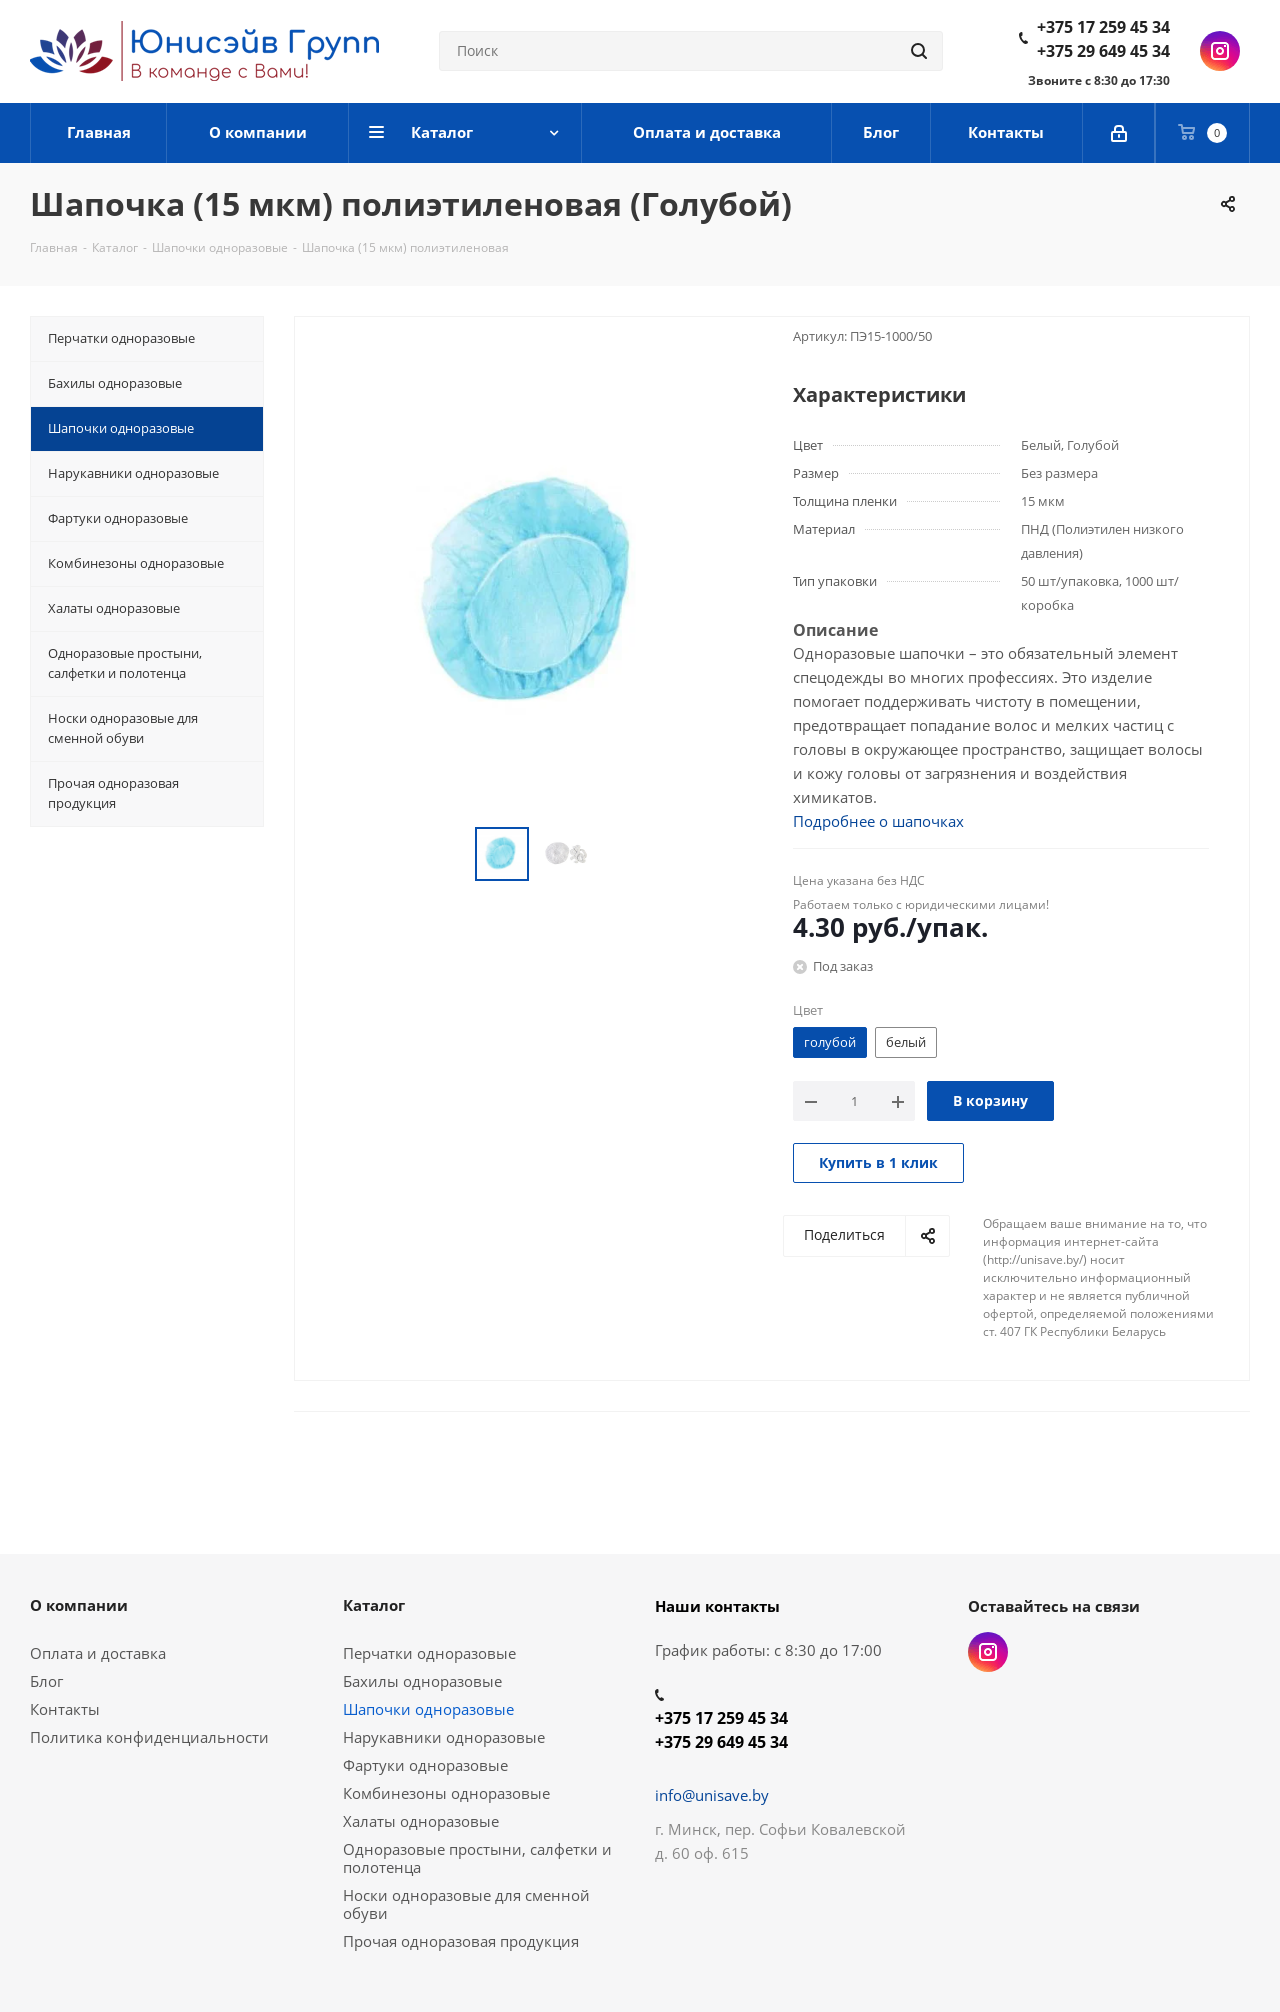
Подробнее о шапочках (878, 821)
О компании (79, 1605)
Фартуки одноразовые (425, 1765)
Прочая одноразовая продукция (461, 1941)
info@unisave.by (712, 1795)
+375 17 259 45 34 (1103, 27)
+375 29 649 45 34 (1103, 51)
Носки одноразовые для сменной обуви (466, 1904)
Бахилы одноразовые (422, 1681)
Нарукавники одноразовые (444, 1737)
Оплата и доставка (98, 1653)
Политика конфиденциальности (149, 1737)
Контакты (65, 1709)
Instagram (1220, 51)
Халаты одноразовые (421, 1821)
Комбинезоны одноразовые (446, 1793)
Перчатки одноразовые (429, 1653)
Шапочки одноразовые (428, 1709)
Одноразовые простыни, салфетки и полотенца (477, 1858)
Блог (46, 1681)
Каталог (374, 1605)
